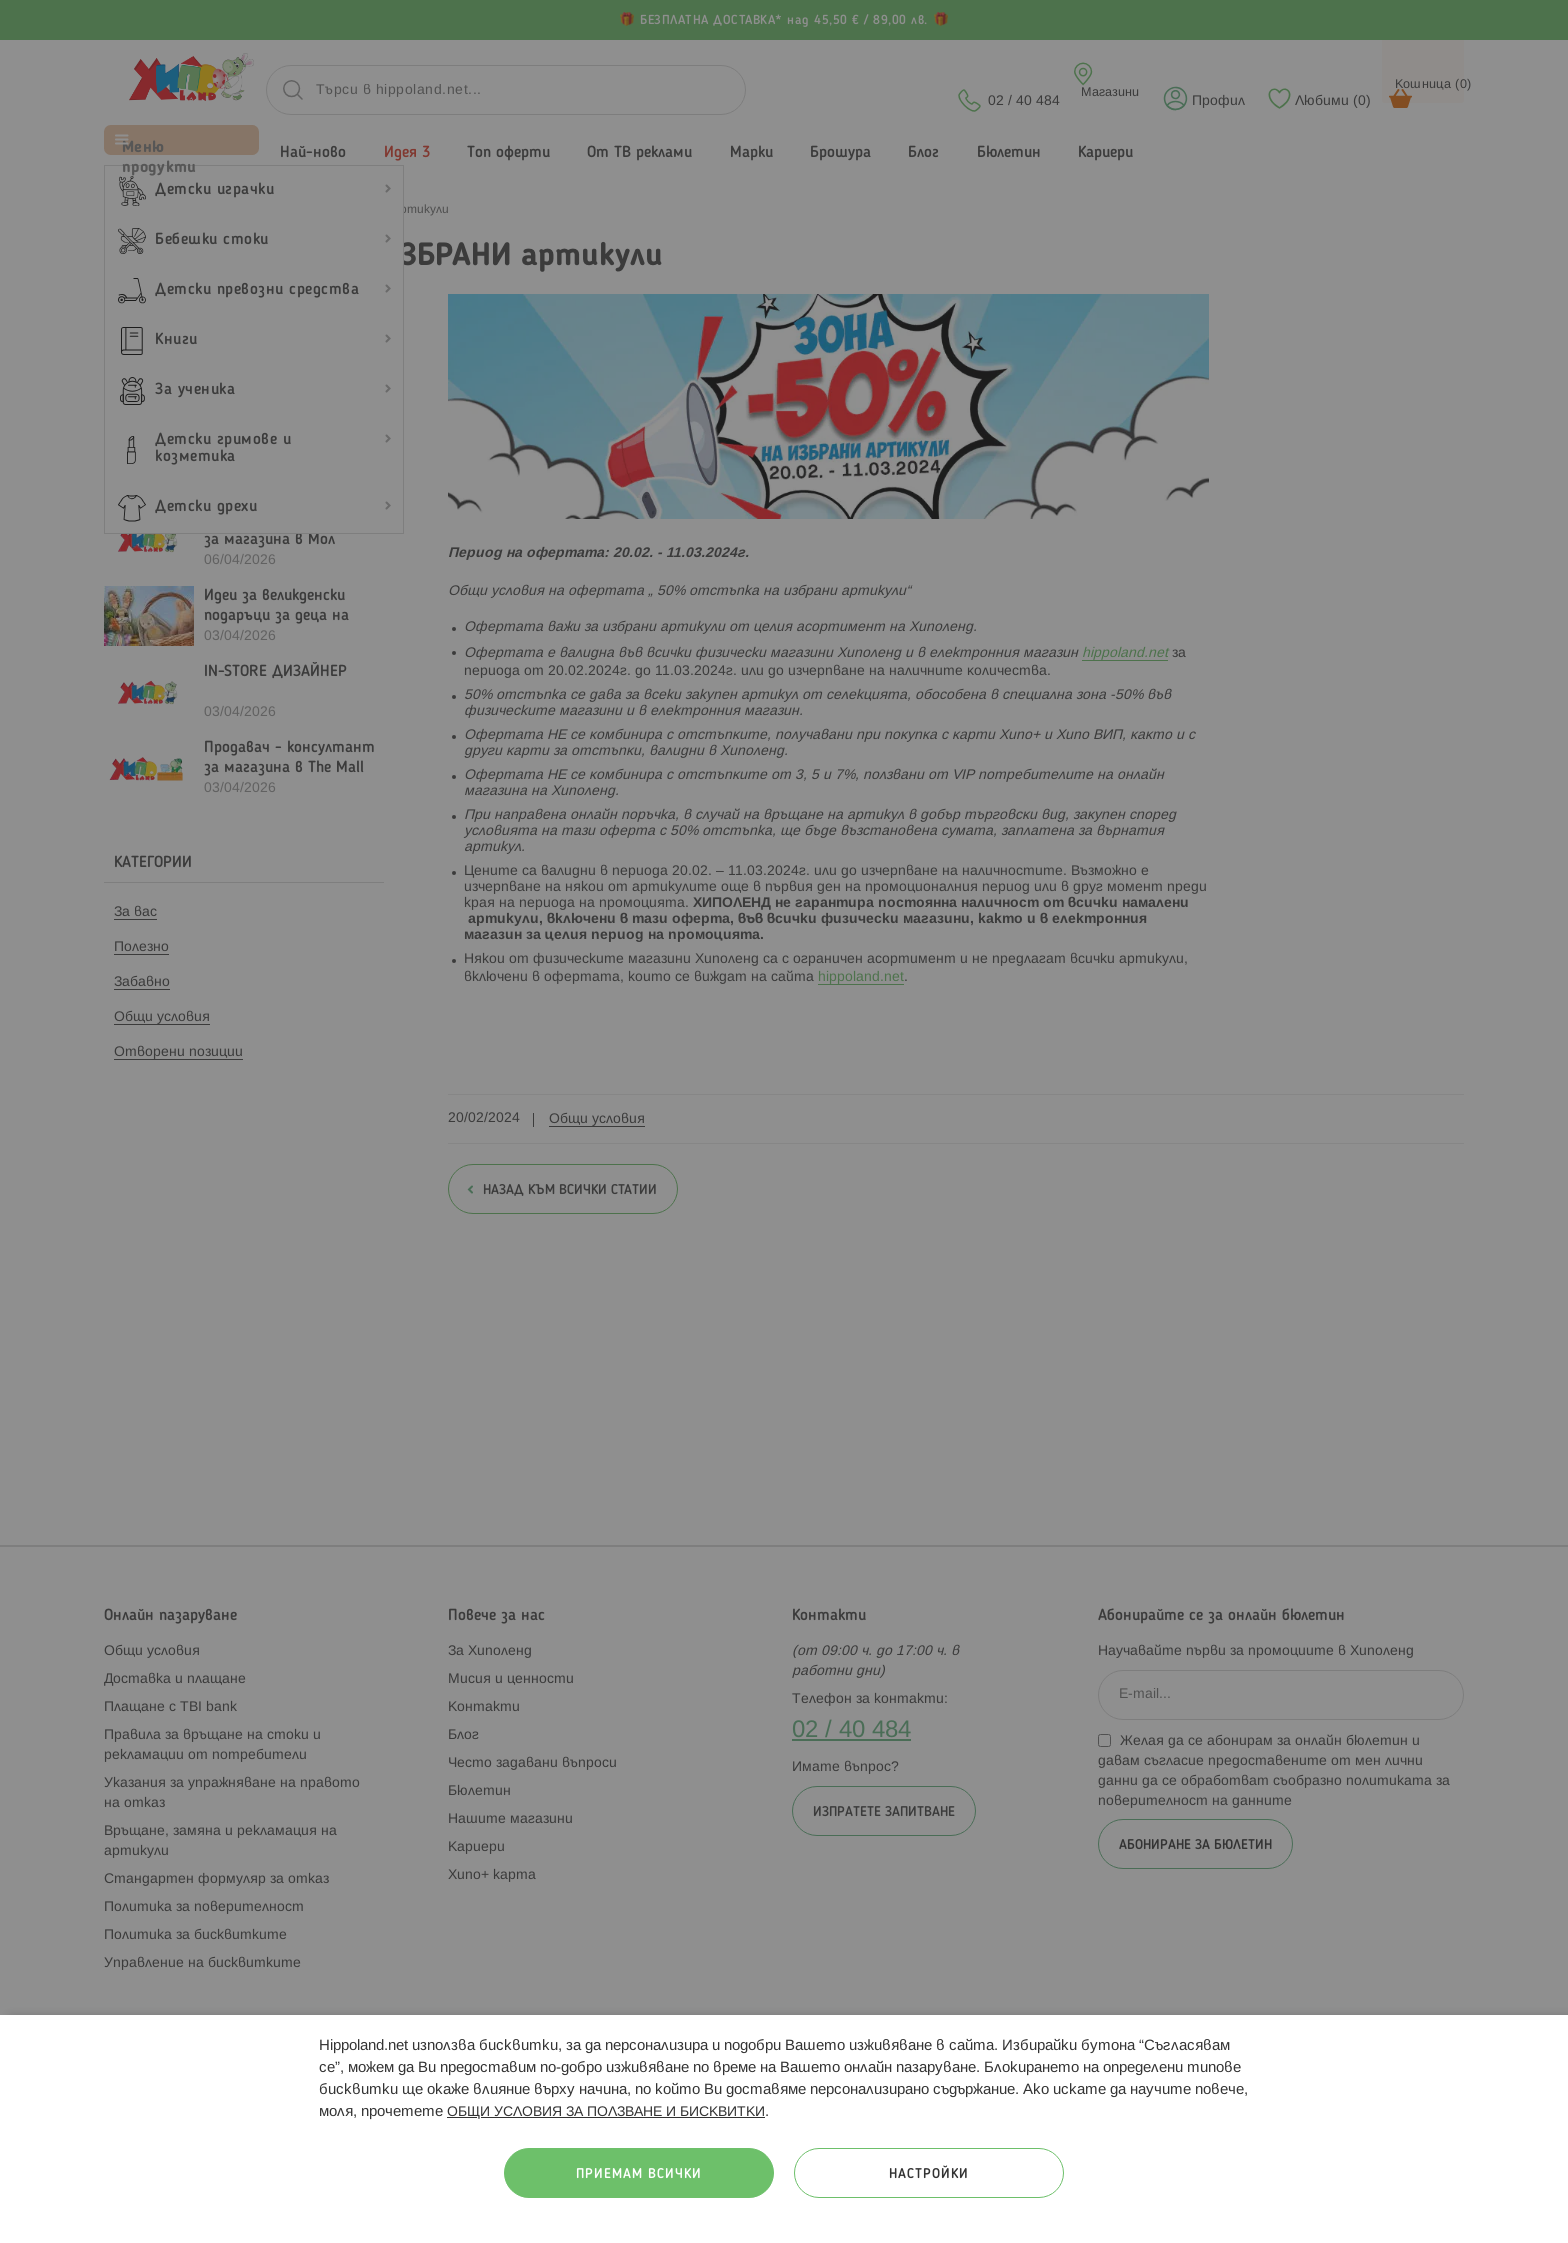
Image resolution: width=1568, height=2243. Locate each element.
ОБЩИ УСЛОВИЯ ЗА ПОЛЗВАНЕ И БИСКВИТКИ (606, 2112)
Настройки (929, 2174)
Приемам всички (639, 2174)
